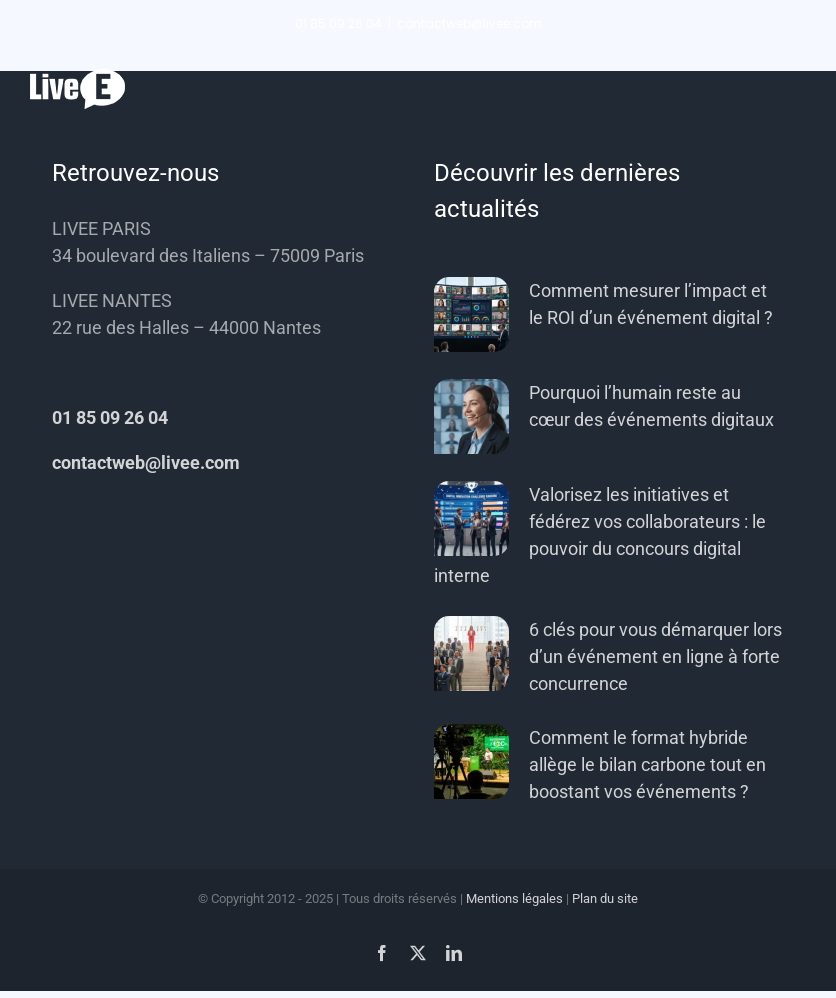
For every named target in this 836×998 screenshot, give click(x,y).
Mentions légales (514, 898)
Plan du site (605, 898)
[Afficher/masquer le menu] (791, 90)
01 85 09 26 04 (110, 417)
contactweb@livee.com (469, 23)
